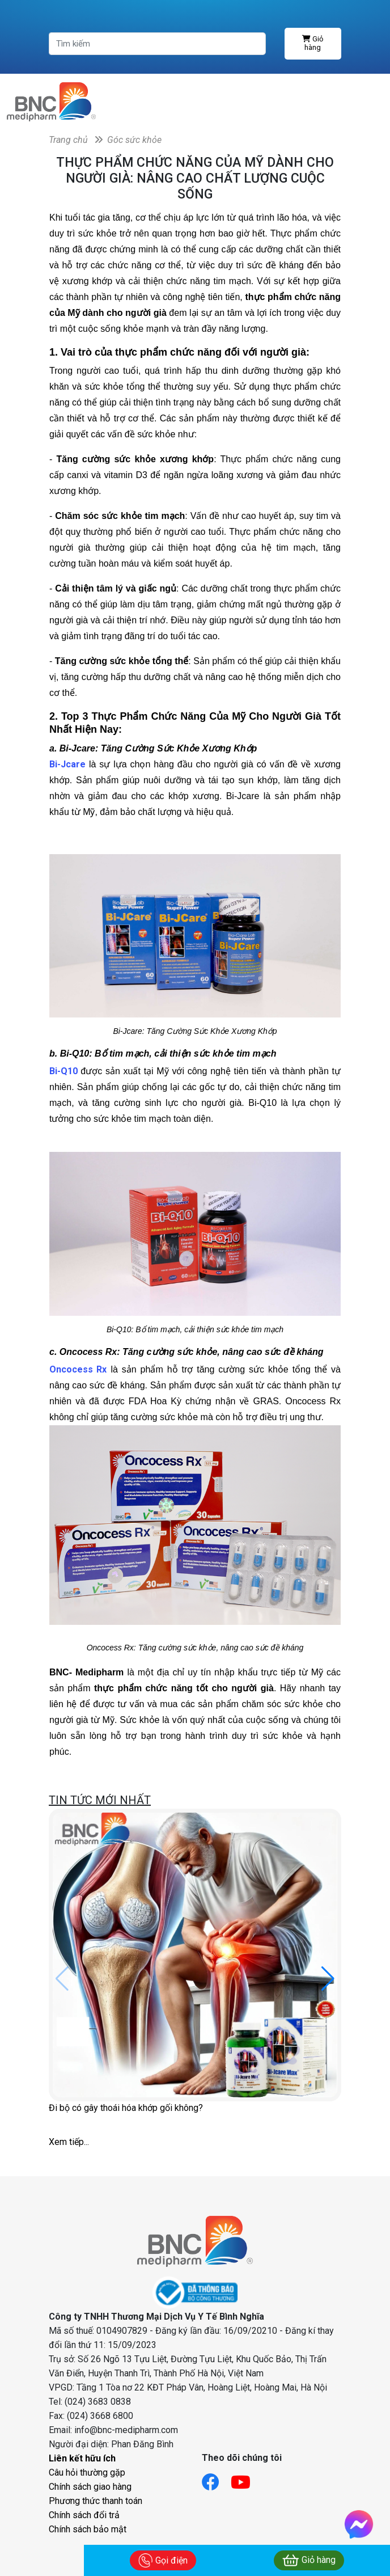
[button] (328, 1978)
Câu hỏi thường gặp (87, 2472)
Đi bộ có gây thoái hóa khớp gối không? (126, 2107)
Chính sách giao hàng (90, 2486)
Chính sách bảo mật (87, 2529)
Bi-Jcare (67, 764)
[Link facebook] (216, 2479)
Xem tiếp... (69, 2141)
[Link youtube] (246, 2479)
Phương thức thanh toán (95, 2500)
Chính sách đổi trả (84, 2515)
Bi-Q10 (64, 1071)
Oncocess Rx (78, 1369)
